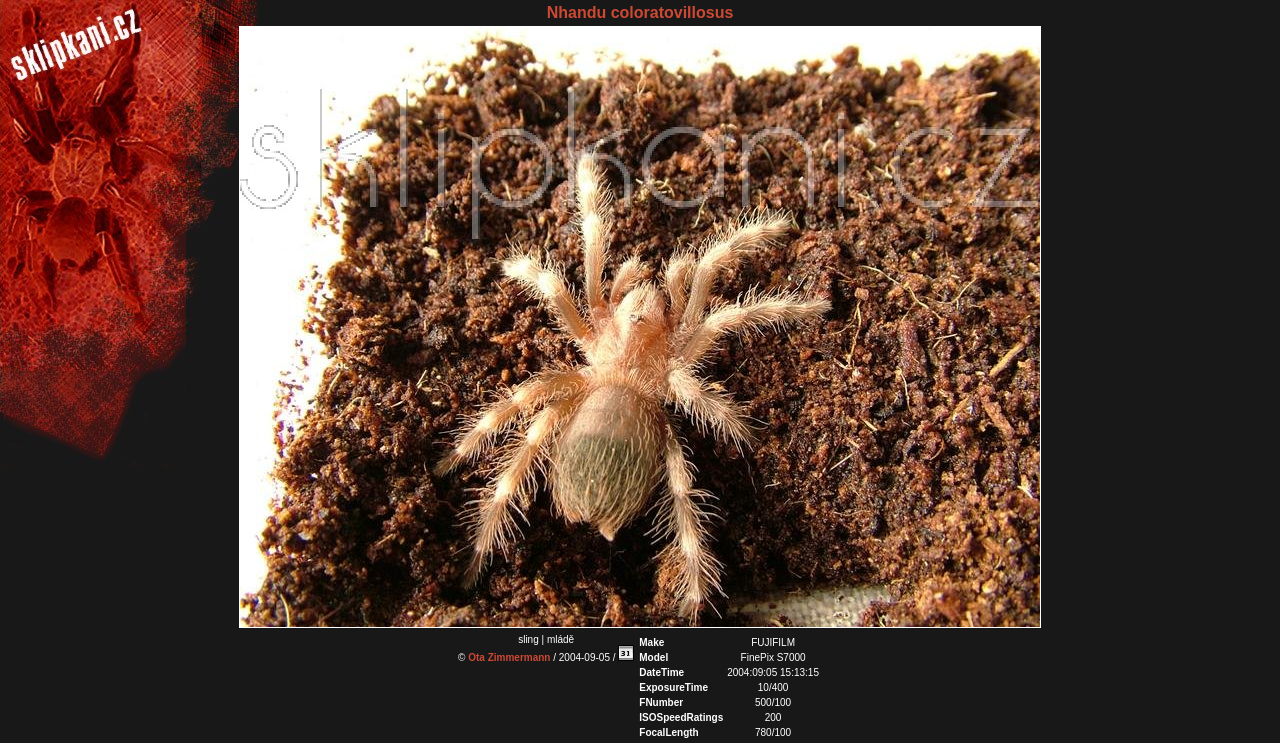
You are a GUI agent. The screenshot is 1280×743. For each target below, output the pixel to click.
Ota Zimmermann (509, 657)
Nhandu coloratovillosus (640, 12)
